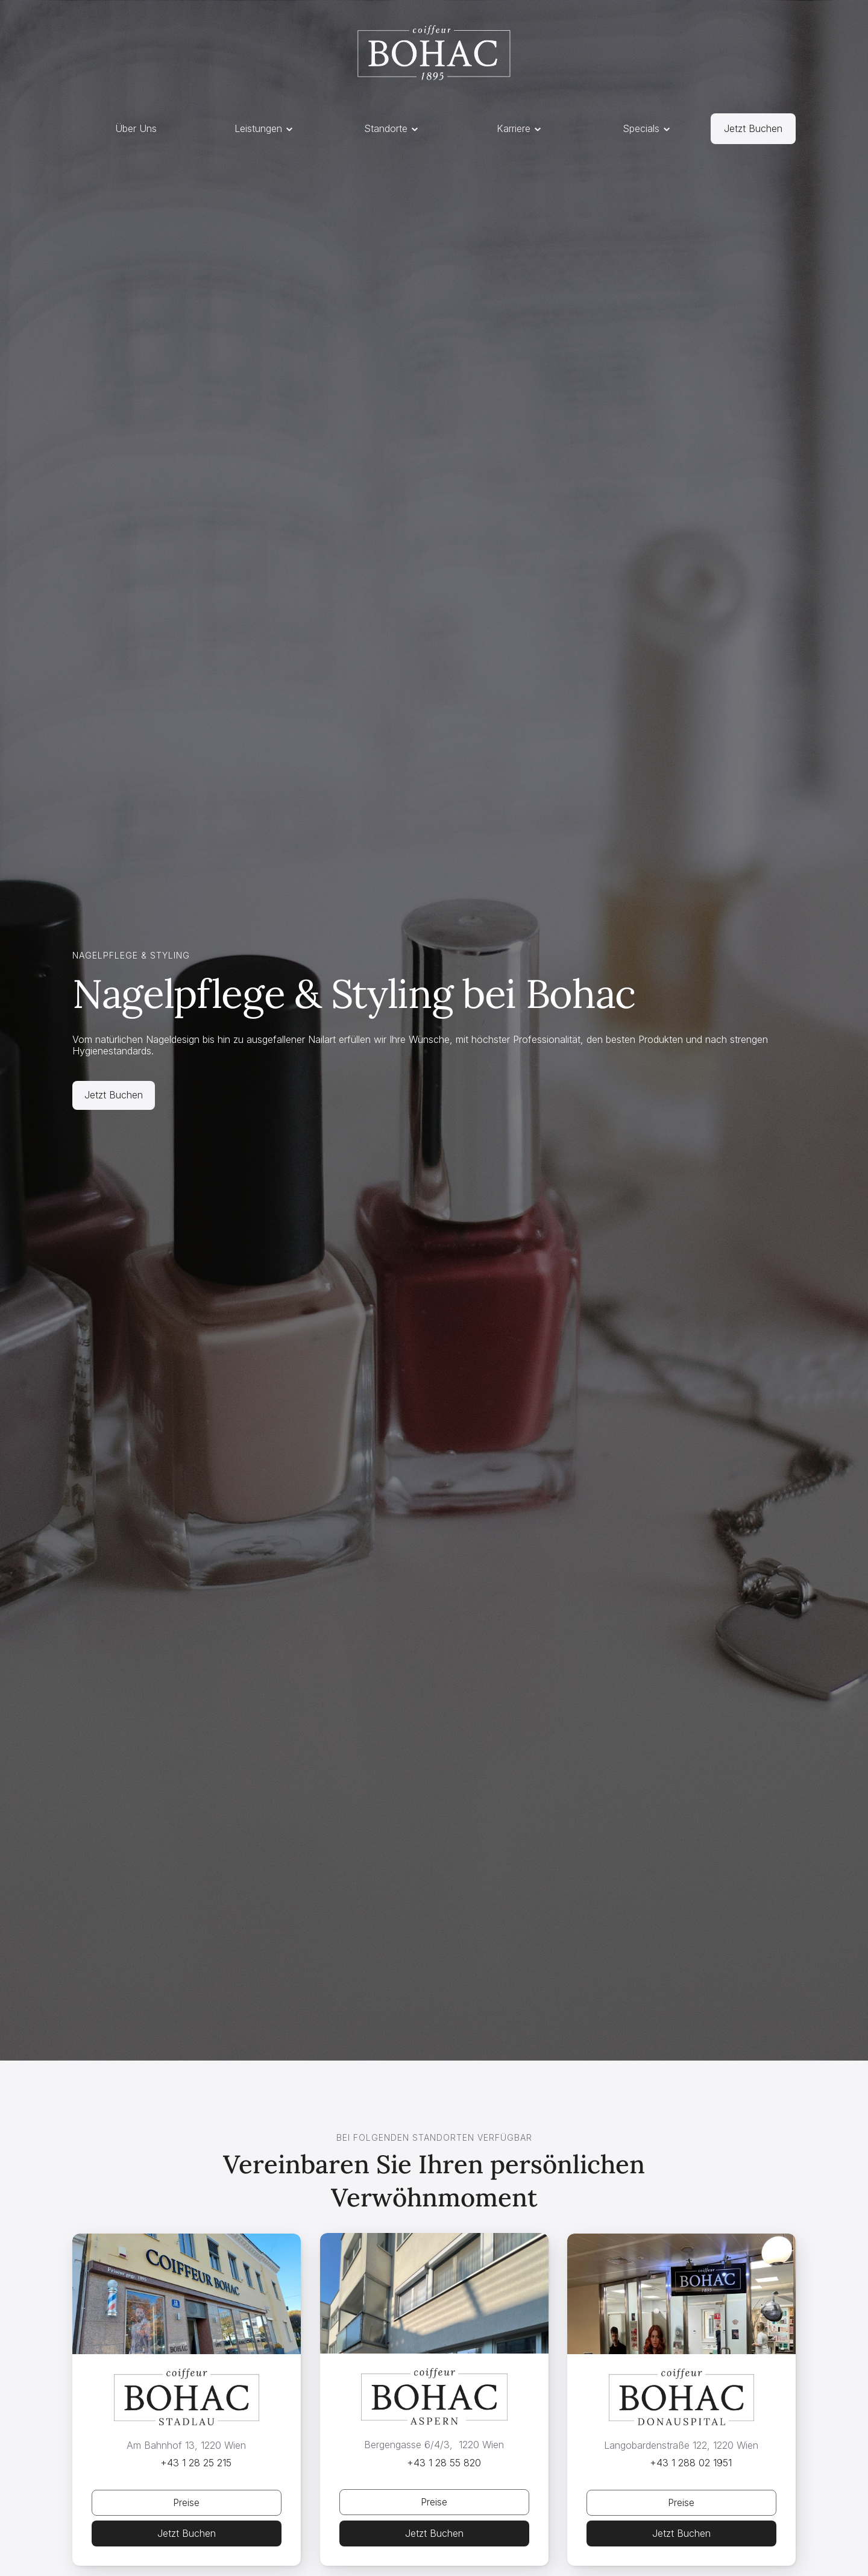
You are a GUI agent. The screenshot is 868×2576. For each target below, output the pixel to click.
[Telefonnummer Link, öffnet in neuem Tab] (186, 2463)
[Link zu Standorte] (753, 128)
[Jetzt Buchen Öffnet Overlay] (186, 2503)
